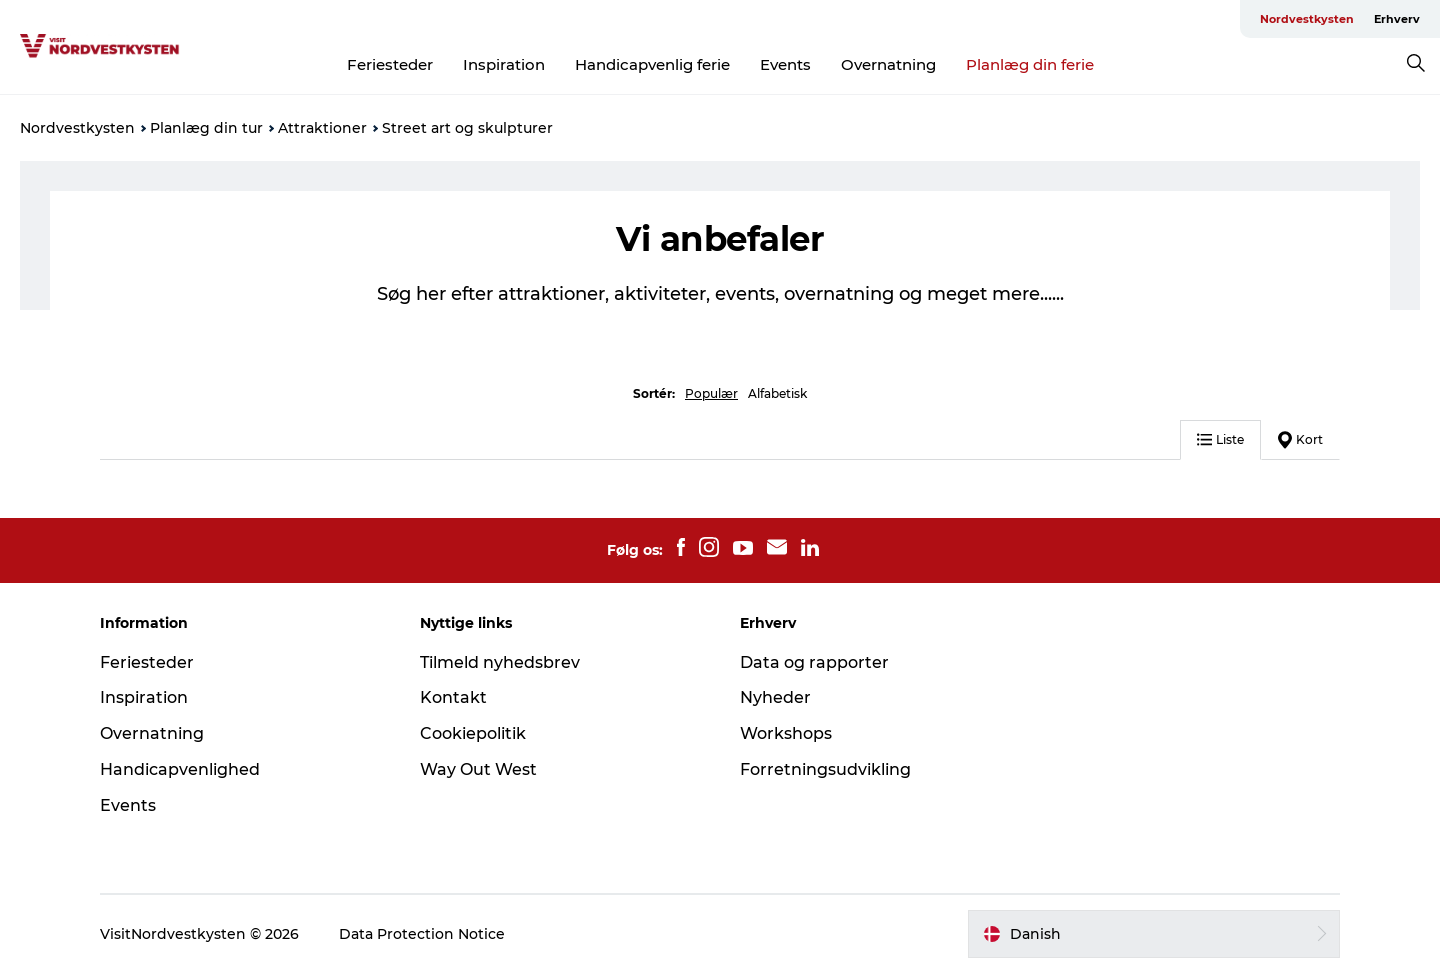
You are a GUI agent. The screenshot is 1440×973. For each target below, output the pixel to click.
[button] (1154, 934)
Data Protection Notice (422, 934)
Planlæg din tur (206, 128)
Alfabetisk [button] (777, 393)
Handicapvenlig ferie (652, 64)
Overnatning (888, 64)
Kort (1300, 440)
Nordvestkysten (1307, 19)
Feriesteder (390, 64)
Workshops (786, 733)
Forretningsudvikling (825, 769)
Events (785, 64)
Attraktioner (322, 128)
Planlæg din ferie (1030, 64)
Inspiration (504, 64)
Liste (1220, 439)
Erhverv (1397, 19)
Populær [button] (711, 393)
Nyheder (775, 697)
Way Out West (478, 769)
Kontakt (453, 697)
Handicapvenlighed (180, 769)
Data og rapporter (814, 662)
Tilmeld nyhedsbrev (500, 662)
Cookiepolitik (473, 733)
